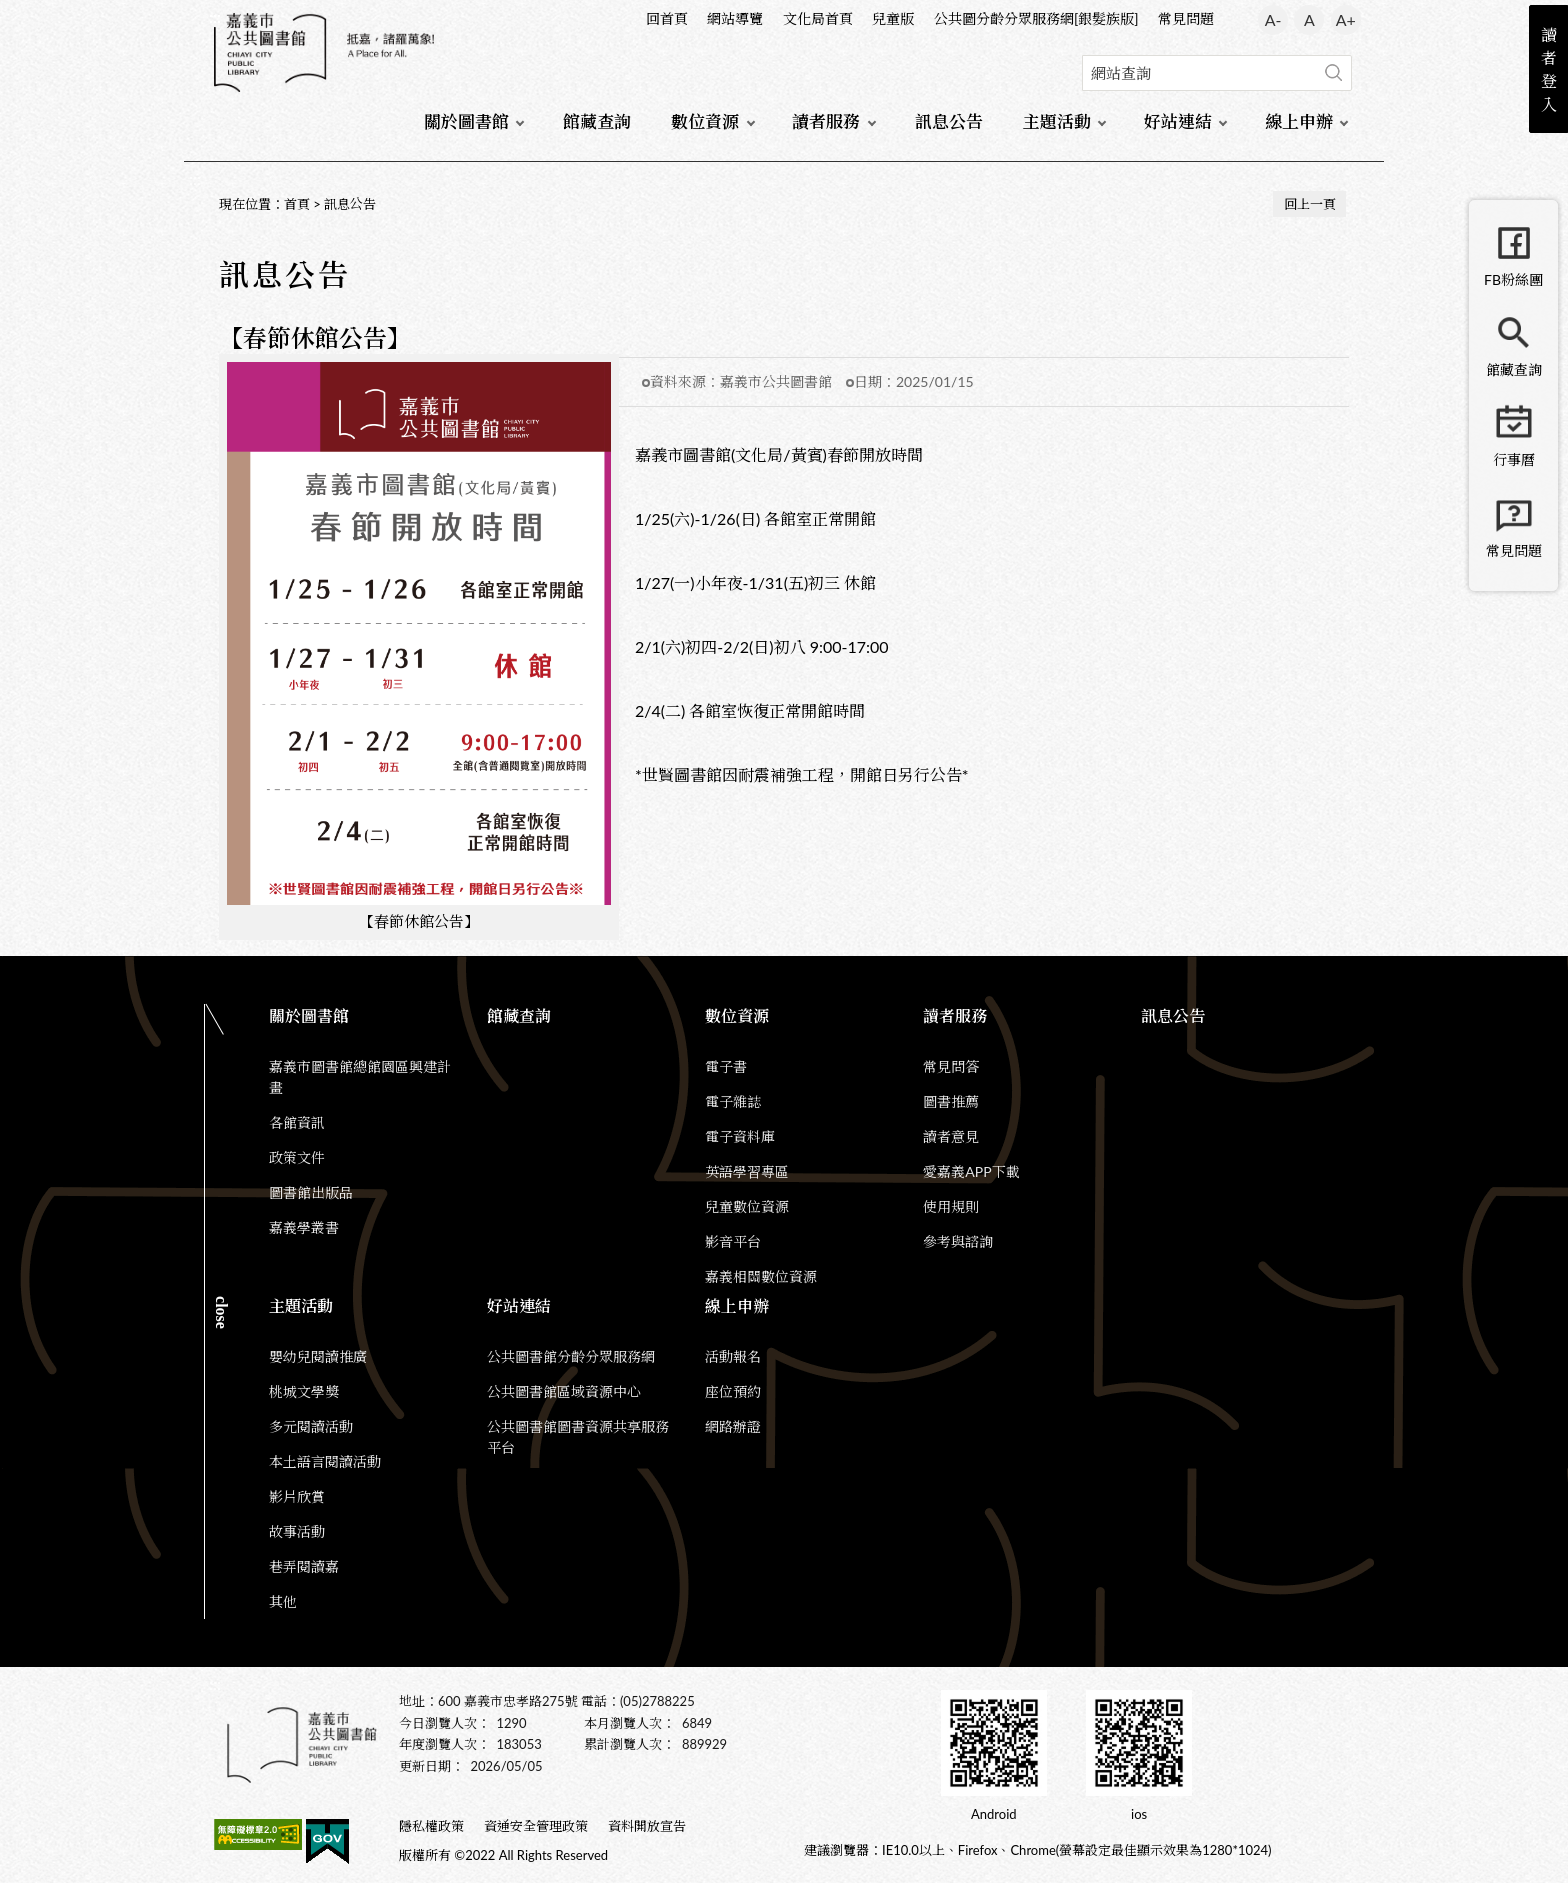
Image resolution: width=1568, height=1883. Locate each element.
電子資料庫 (740, 1136)
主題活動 (1057, 121)
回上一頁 (1310, 204)
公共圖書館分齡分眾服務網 (571, 1356)
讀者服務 (826, 121)
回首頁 (667, 18)
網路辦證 (733, 1426)
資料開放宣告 (647, 1826)
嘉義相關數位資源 (761, 1276)
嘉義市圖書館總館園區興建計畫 (360, 1077)
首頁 (297, 204)
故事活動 (297, 1531)
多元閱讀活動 (311, 1426)
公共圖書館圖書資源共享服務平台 (578, 1437)
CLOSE (221, 1312)
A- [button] (1273, 19)
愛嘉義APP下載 (971, 1171)
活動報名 (733, 1356)
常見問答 (951, 1066)
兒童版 (893, 18)
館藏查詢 (597, 121)
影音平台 (733, 1241)
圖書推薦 (951, 1101)
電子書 (726, 1066)
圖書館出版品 (311, 1192)
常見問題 (1186, 18)
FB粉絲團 (1513, 279)
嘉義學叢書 (304, 1227)
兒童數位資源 (747, 1206)
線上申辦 (1299, 121)
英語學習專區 (747, 1171)
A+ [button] (1346, 19)
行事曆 (1514, 459)
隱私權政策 (431, 1826)
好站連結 (1178, 121)
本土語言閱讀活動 (325, 1461)
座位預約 (733, 1391)
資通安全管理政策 (536, 1826)
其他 (283, 1601)
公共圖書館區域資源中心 (564, 1391)
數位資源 (705, 121)
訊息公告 (949, 121)
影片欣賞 (297, 1496)
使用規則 (951, 1206)
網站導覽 (735, 18)
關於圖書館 (466, 121)
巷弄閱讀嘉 (304, 1566)
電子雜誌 (733, 1101)
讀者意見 (951, 1136)
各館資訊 (297, 1122)
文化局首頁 (818, 18)
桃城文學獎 (304, 1391)
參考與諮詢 (958, 1241)
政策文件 (297, 1157)
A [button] (1309, 19)
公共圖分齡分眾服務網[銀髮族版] (1036, 18)
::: (215, 16)
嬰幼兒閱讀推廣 (318, 1356)
